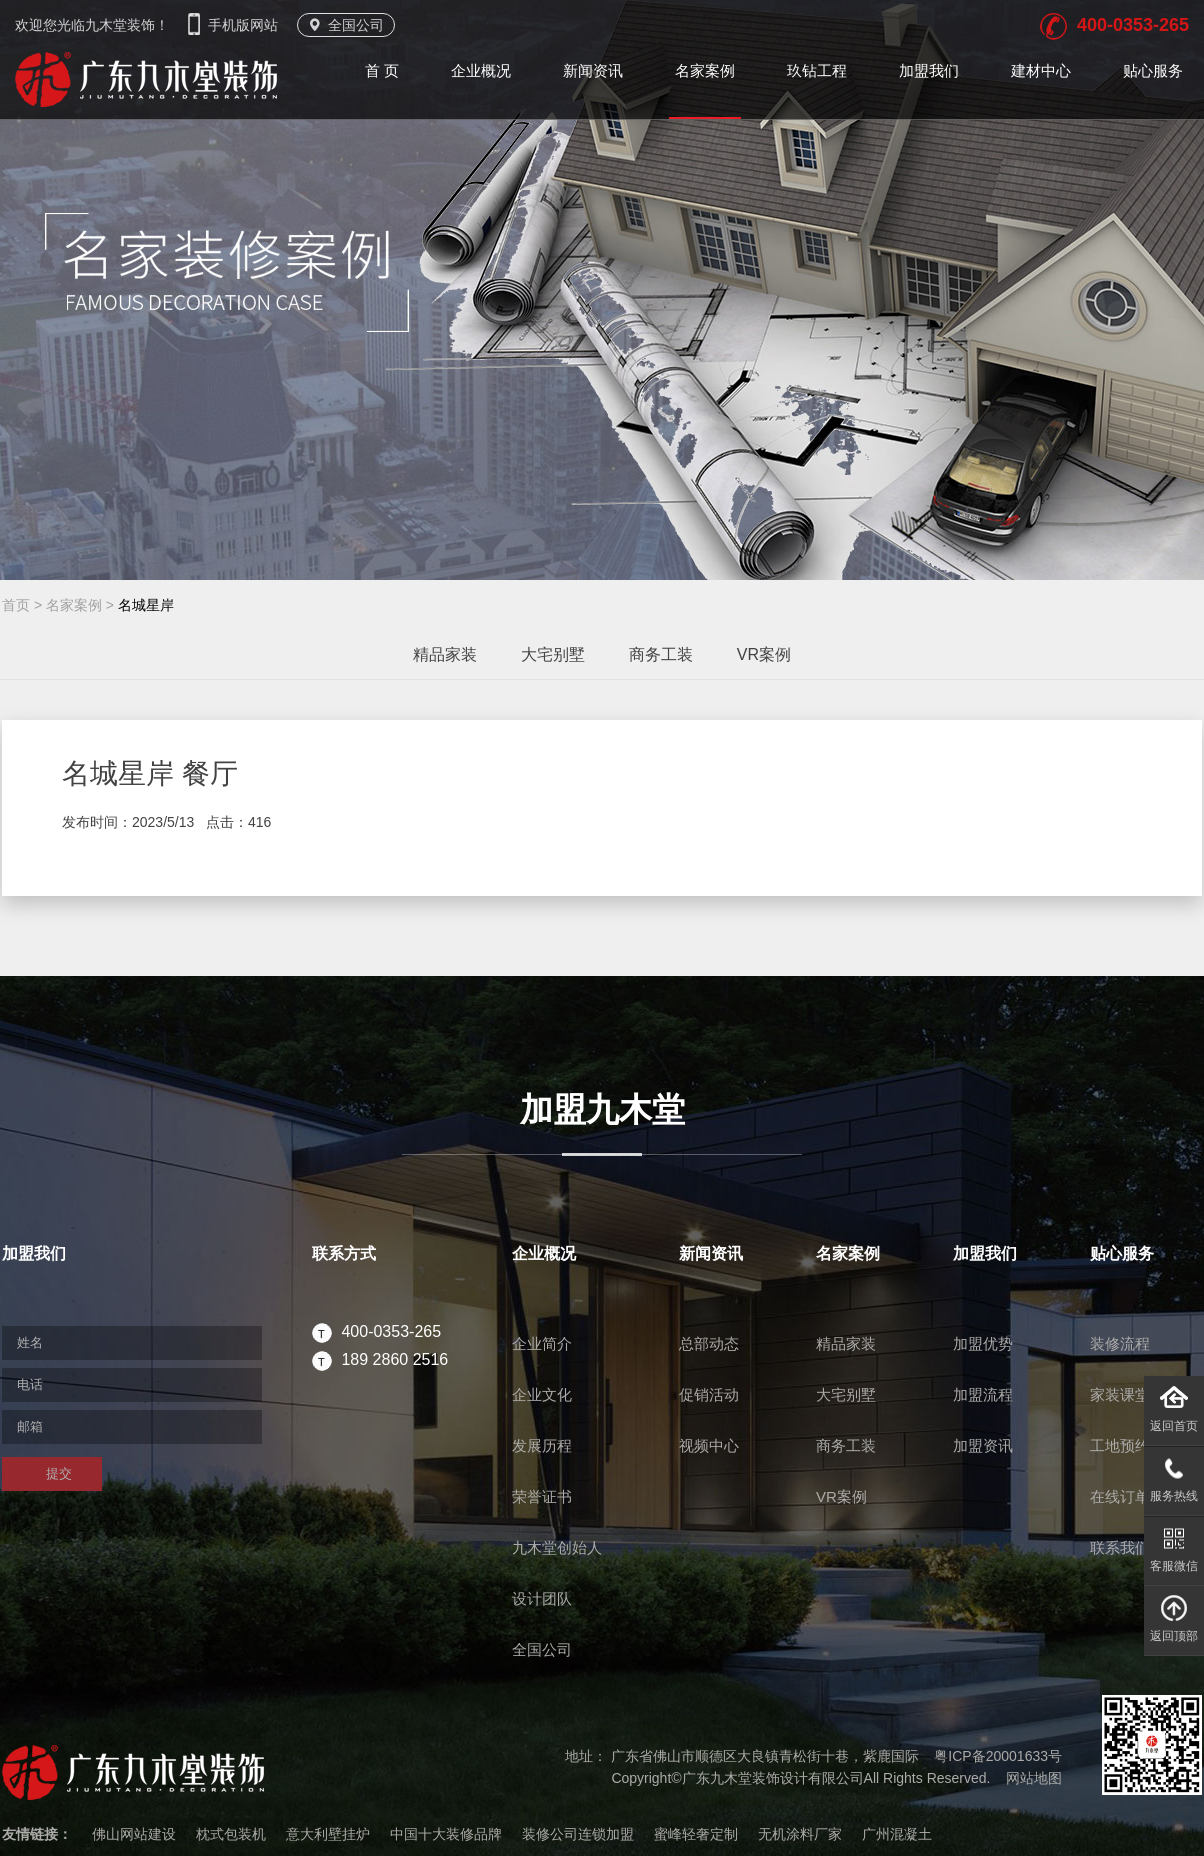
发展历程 (542, 1445)
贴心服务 (1153, 70)
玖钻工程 (817, 70)
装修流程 (1120, 1343)
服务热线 (1174, 1474)
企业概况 (481, 70)
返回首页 (1174, 1404)
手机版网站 (235, 25)
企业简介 (542, 1343)
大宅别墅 (553, 654)
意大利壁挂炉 (328, 1834)
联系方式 (344, 1253)
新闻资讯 (593, 70)
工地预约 (1120, 1445)
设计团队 (542, 1598)
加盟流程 (983, 1394)
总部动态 (709, 1343)
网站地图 (1034, 1778)
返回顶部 (1174, 1614)
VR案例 (764, 654)
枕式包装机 (231, 1834)
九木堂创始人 (557, 1547)
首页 (16, 605)
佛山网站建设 (134, 1834)
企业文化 (542, 1394)
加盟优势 (983, 1343)
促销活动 (709, 1394)
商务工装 (661, 654)
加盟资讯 (983, 1445)
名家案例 (705, 70)
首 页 (382, 70)
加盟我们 (929, 70)
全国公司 (346, 25)
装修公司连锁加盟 (578, 1834)
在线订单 (1120, 1496)
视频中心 (709, 1445)
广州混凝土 (897, 1834)
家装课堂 (1120, 1394)
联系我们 (1120, 1547)
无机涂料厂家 (800, 1834)
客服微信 (1174, 1544)
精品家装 (445, 654)
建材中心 (1041, 70)
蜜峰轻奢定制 (696, 1834)
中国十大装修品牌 (446, 1834)
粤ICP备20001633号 (998, 1756)
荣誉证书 (542, 1496)
